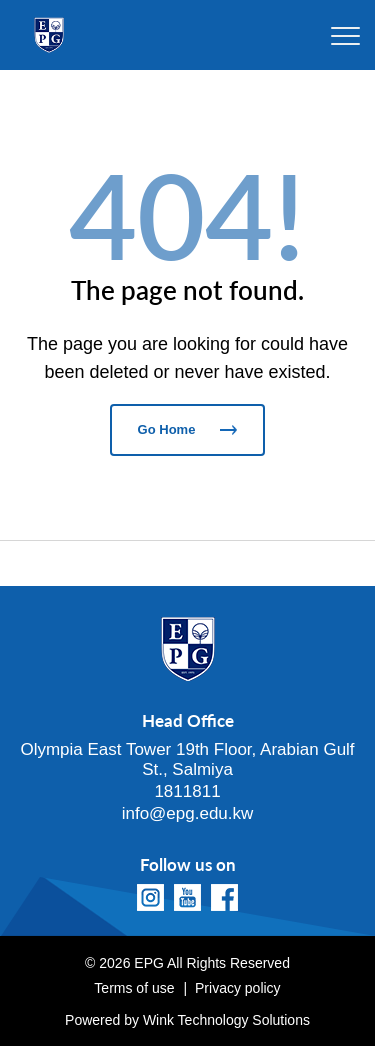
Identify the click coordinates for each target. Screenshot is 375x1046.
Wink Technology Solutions (226, 1020)
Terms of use (134, 988)
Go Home (188, 429)
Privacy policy (238, 988)
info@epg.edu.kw (188, 813)
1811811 (187, 791)
